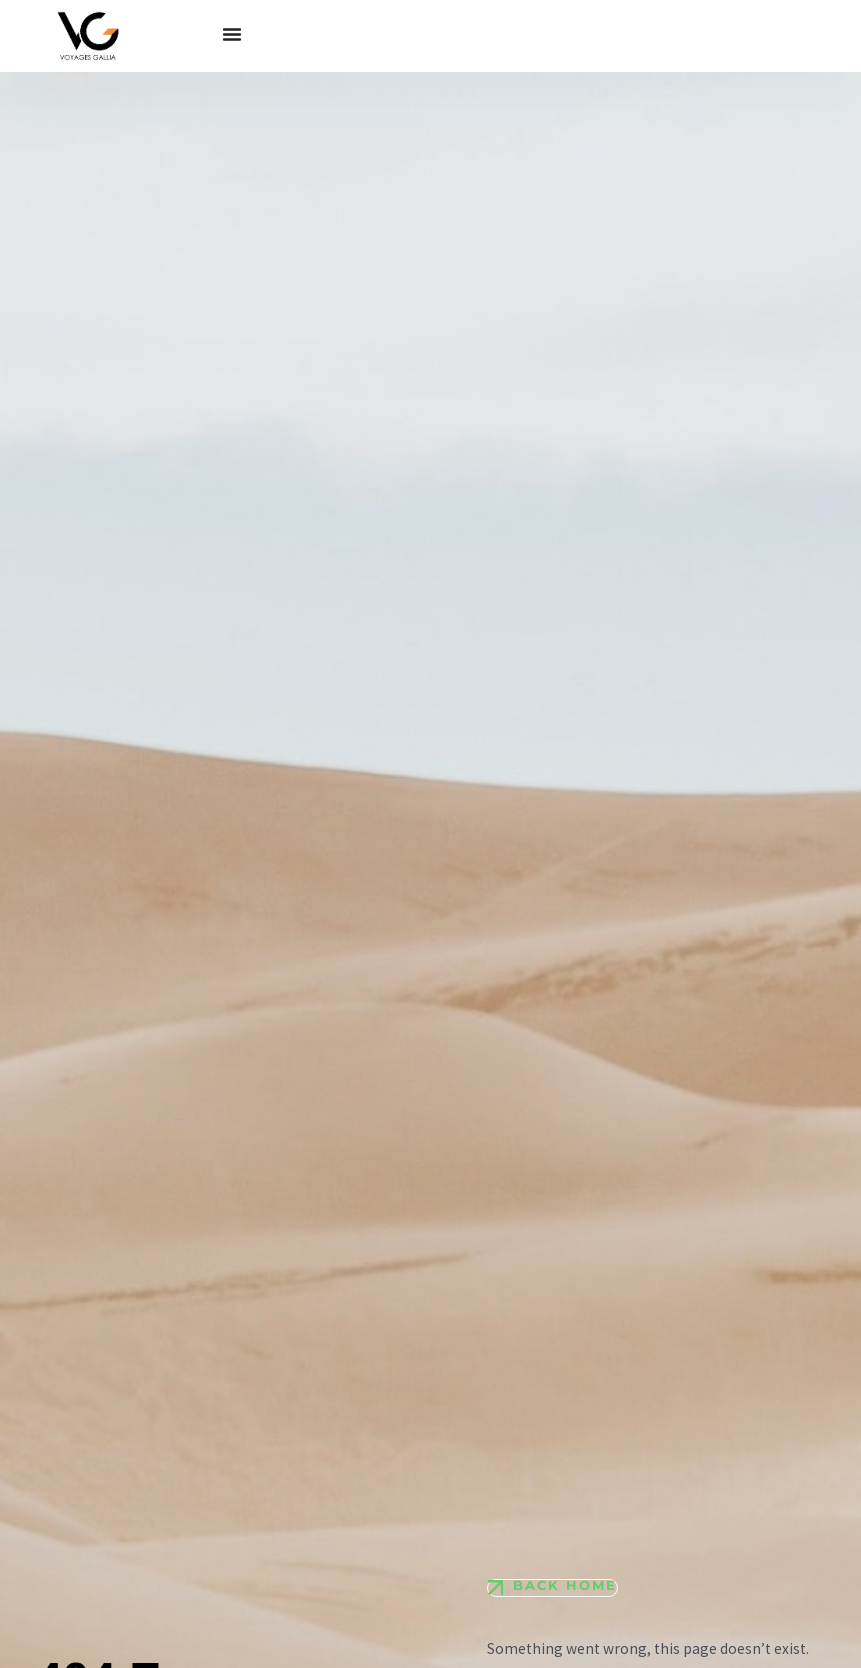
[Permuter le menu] (232, 34)
